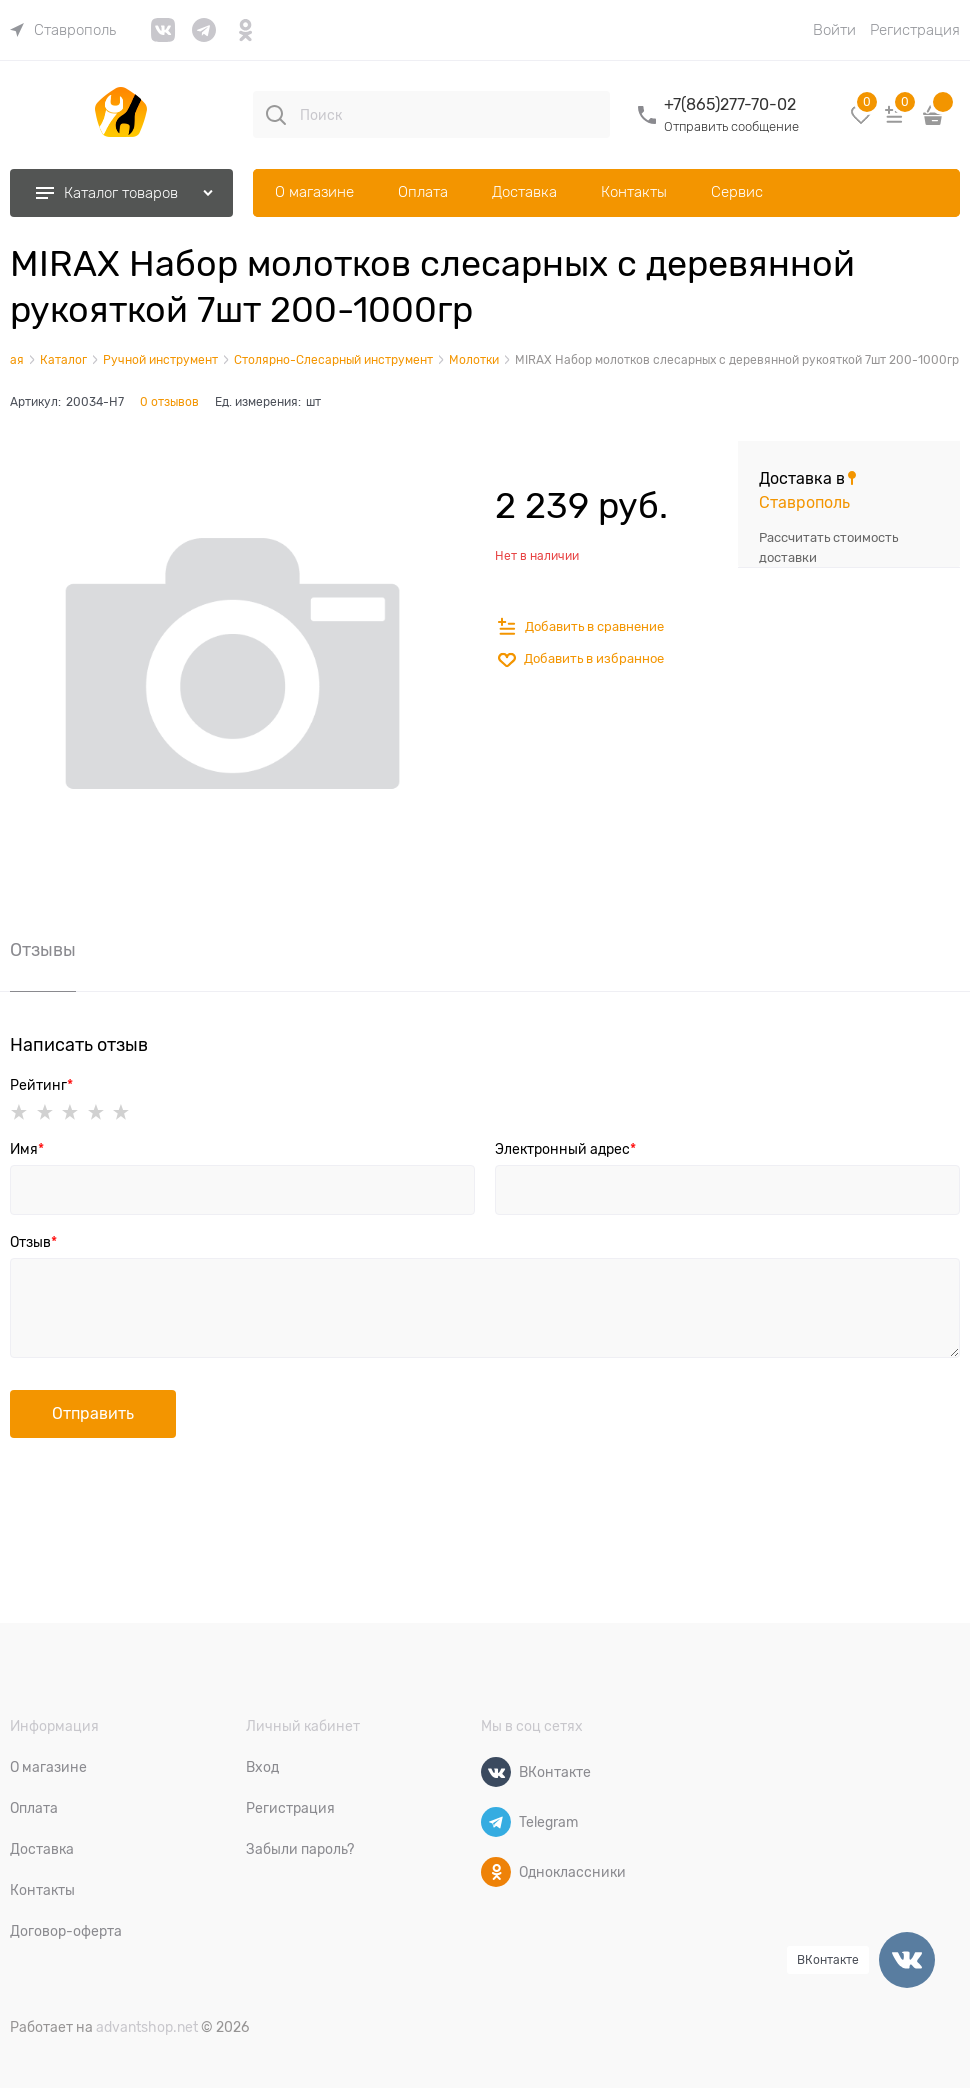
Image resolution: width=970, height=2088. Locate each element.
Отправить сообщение (731, 126)
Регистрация (915, 30)
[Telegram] (496, 1822)
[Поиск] (276, 115)
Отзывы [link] (43, 950)
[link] (63, 30)
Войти (834, 30)
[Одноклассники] (496, 1872)
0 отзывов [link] (169, 402)
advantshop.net (147, 2027)
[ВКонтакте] (496, 1772)
